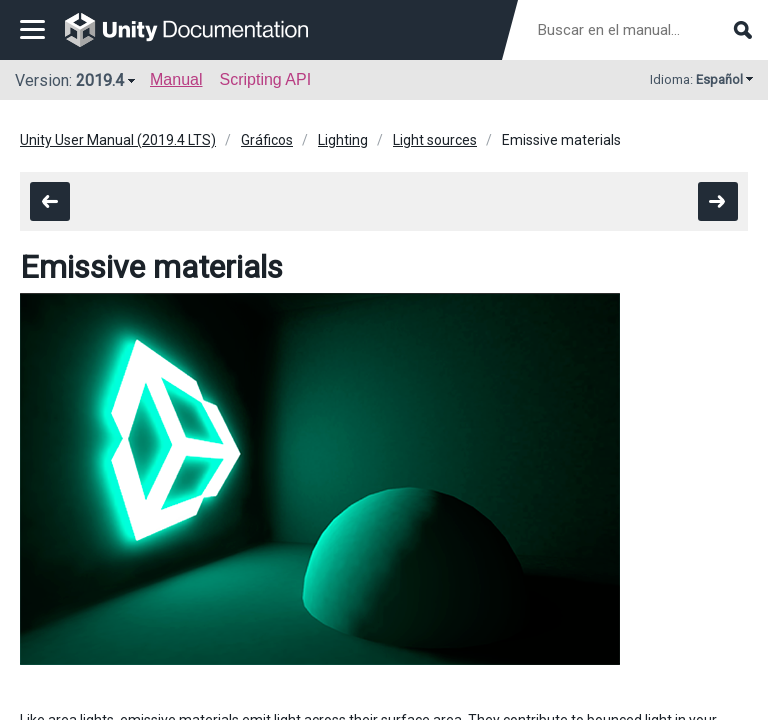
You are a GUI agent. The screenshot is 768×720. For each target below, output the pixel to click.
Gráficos (267, 140)
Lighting (343, 140)
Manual (176, 79)
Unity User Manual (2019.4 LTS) (118, 140)
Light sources (435, 140)
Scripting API (265, 79)
